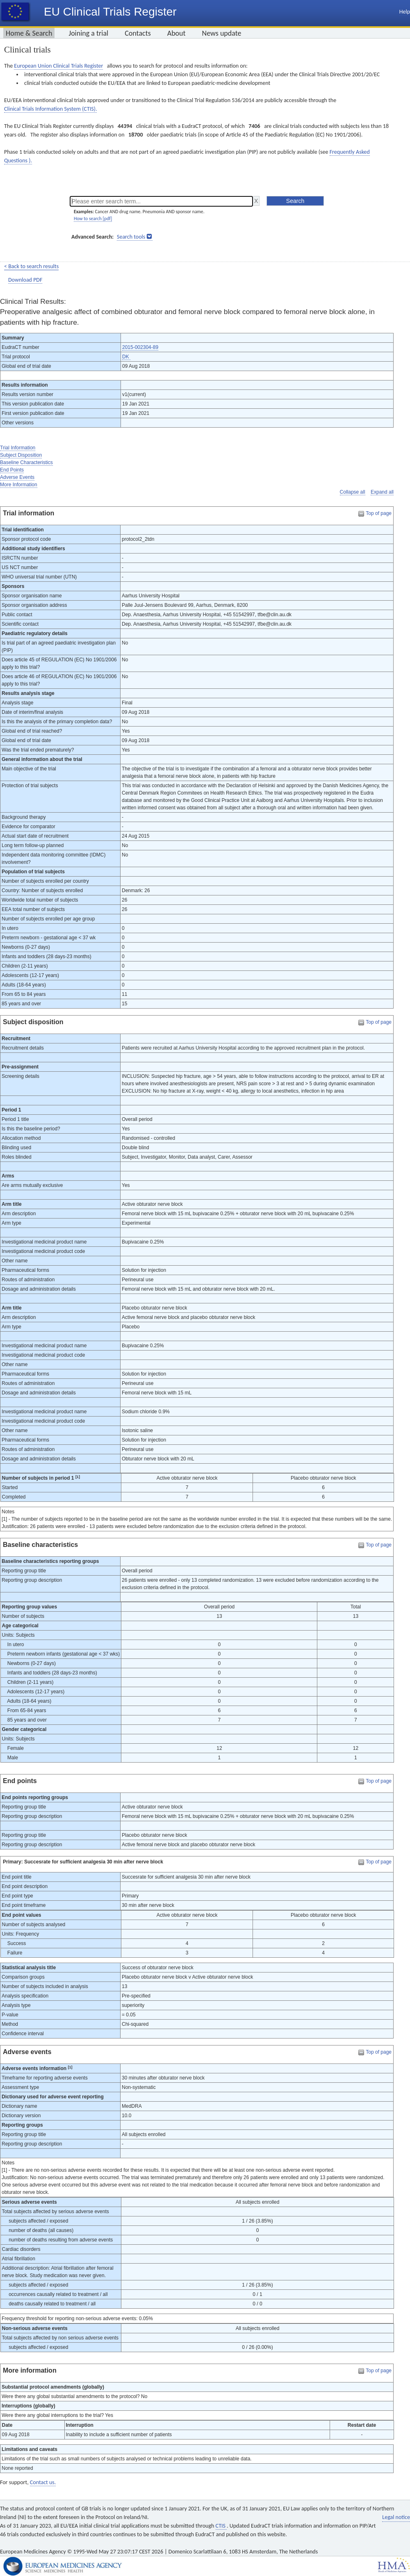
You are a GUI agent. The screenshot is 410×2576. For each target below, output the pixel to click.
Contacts (138, 33)
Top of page (379, 513)
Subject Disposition (21, 455)
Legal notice (396, 2517)
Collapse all (352, 492)
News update (221, 33)
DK (126, 357)
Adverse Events (17, 477)
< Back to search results (31, 266)
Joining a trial (88, 33)
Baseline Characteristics (26, 462)
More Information (18, 484)
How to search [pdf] (93, 218)
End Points (12, 470)
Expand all (382, 492)
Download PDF (25, 279)
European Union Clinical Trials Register (58, 65)
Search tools (131, 236)
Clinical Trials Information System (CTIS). (50, 108)
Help (404, 11)
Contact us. (43, 2482)
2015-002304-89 (140, 347)
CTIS (221, 2525)
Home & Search (29, 33)
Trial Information (17, 448)
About (176, 33)
